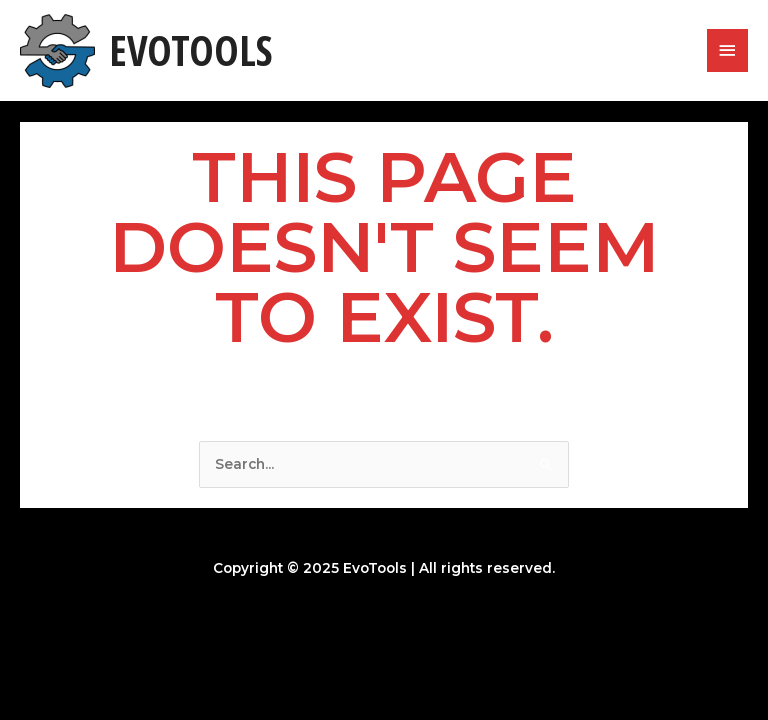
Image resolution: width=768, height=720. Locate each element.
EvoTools (190, 50)
